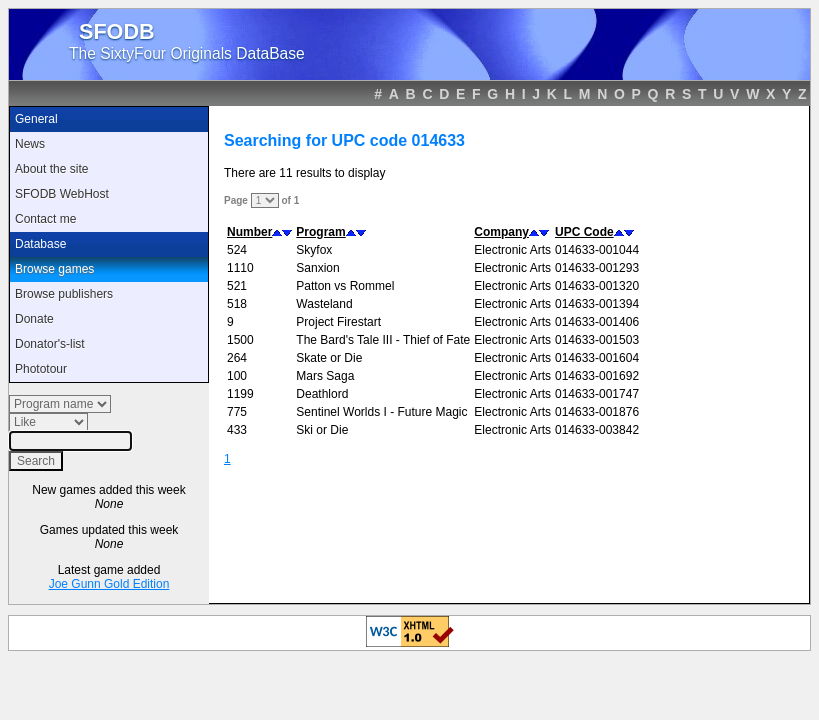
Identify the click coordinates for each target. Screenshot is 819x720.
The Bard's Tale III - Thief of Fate (383, 340)
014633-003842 (597, 430)
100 (237, 376)
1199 (240, 394)
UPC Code (584, 232)
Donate (34, 319)
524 (237, 250)
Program (320, 232)
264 (237, 358)
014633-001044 (597, 250)
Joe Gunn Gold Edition (109, 584)
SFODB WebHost (62, 194)
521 (237, 286)
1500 (240, 340)
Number (249, 232)
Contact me (45, 219)
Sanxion (317, 268)
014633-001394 (597, 304)
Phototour (41, 369)
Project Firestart (338, 322)
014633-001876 (597, 412)
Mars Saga (325, 376)
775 (237, 412)
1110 (240, 268)
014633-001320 (597, 286)
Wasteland (324, 304)
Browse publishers (64, 294)
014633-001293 (597, 268)
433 (237, 430)
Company (501, 232)
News (30, 144)
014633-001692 (597, 376)
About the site (51, 169)
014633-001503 (597, 340)
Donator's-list (50, 344)
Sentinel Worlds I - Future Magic (381, 412)
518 (237, 304)
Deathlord (322, 394)
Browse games (54, 269)
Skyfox (314, 250)
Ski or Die (322, 430)
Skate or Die (329, 358)
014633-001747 (597, 394)
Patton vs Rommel (345, 286)
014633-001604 (597, 358)
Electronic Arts (512, 250)
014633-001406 (597, 322)
